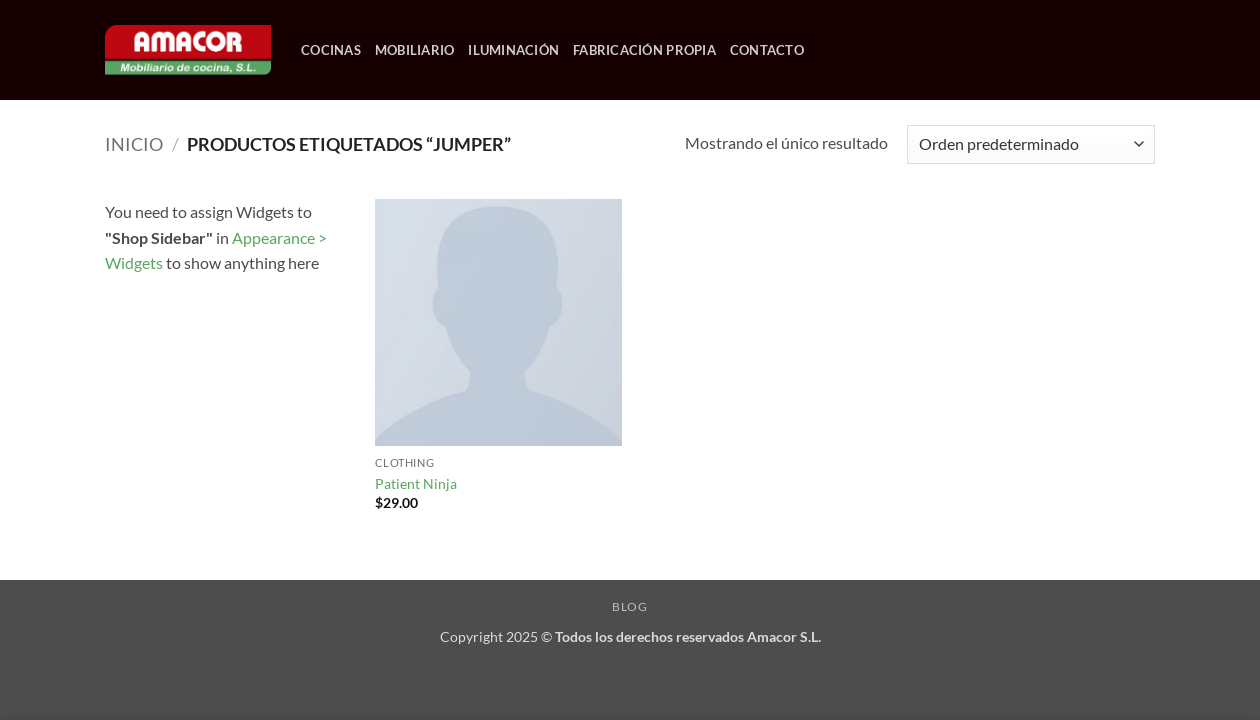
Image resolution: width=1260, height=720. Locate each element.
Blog (629, 606)
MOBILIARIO (415, 50)
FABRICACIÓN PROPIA (644, 50)
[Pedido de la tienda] (1031, 144)
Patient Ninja (416, 483)
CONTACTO (767, 50)
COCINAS (331, 50)
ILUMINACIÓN (513, 50)
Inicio (134, 144)
